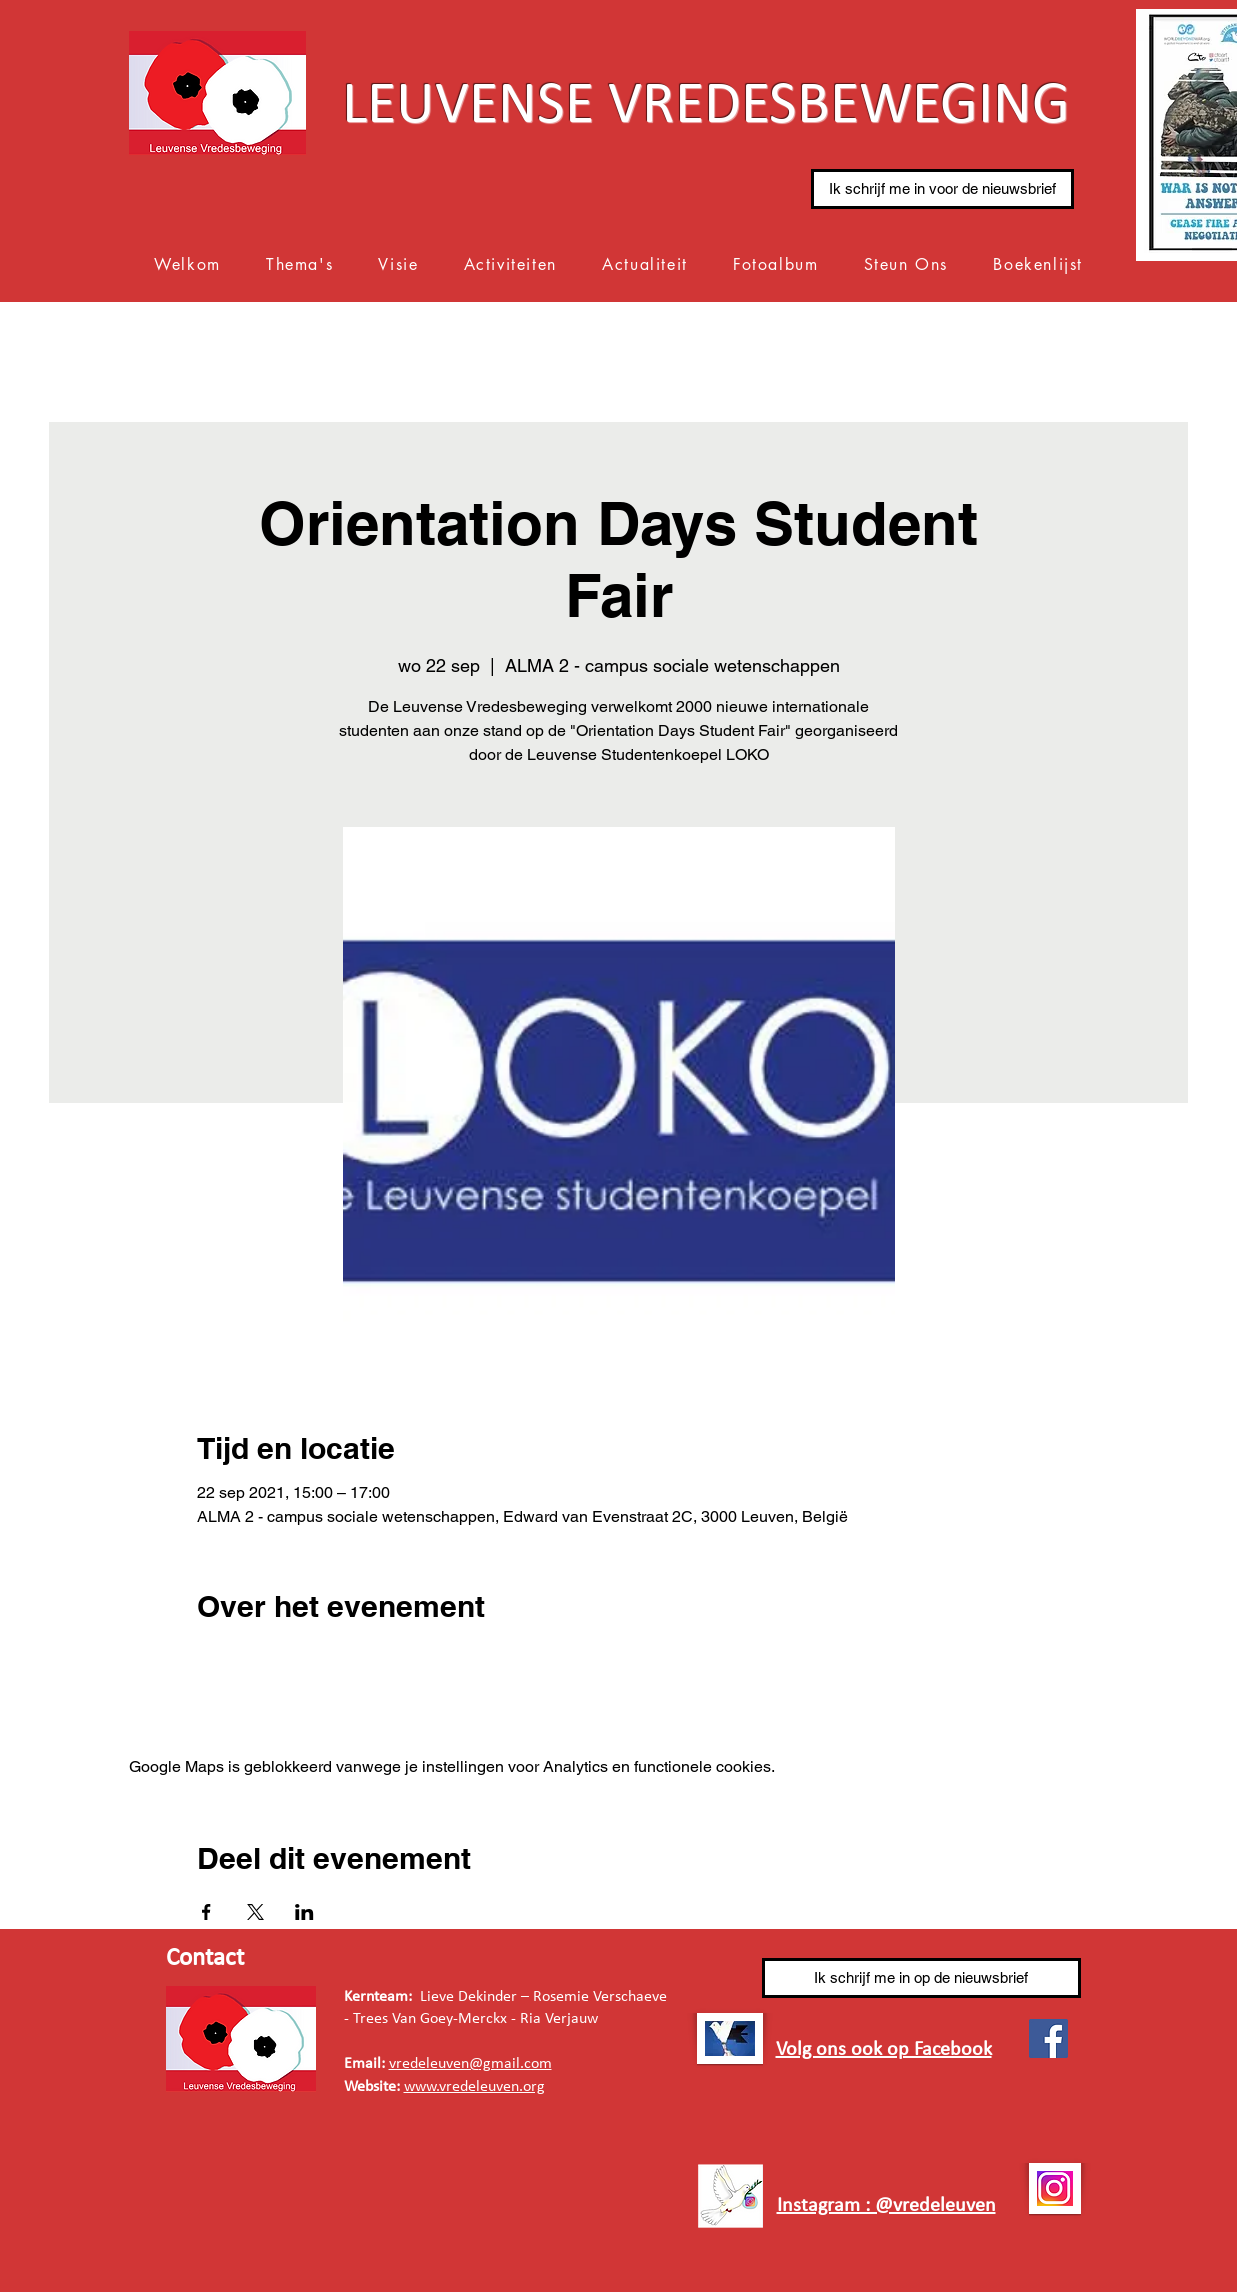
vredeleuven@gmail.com (470, 2064)
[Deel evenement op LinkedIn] (304, 1912)
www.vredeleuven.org (474, 2087)
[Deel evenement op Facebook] (206, 1912)
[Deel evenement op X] (255, 1912)
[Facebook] (1048, 2038)
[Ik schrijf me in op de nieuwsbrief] (921, 1978)
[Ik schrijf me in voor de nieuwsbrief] (942, 189)
